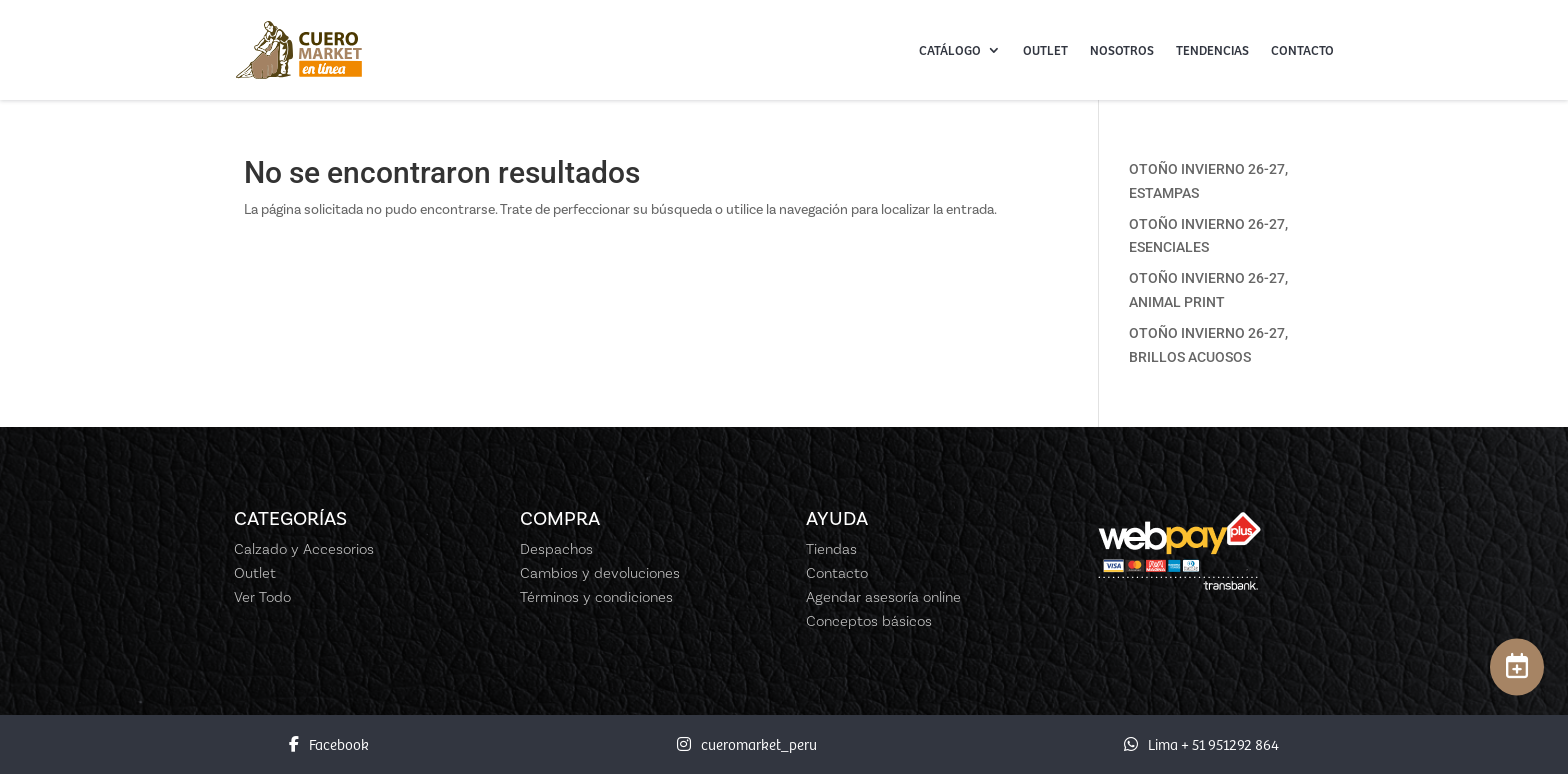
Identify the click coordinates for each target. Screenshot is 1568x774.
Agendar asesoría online (883, 597)
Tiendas (831, 549)
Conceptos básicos (869, 621)
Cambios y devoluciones (600, 573)
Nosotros (1122, 50)
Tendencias (1212, 50)
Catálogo (950, 50)
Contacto (1302, 50)
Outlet (1045, 50)
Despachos (556, 549)
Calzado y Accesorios (304, 549)
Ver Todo (262, 597)
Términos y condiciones (596, 597)
